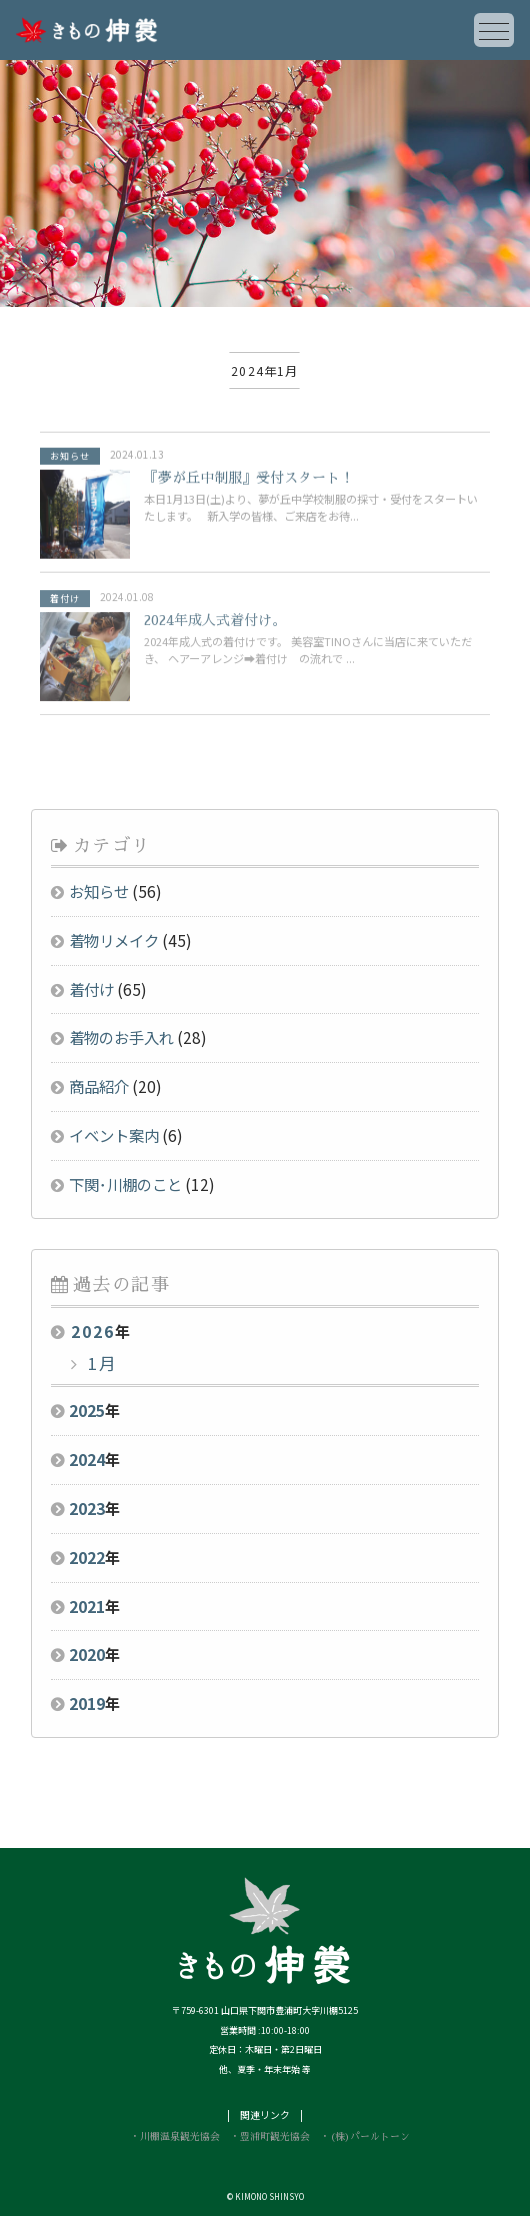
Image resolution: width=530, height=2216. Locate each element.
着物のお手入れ (121, 1037)
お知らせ (99, 891)
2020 (87, 1654)
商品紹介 (99, 1086)
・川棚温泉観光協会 (175, 2137)
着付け (91, 989)
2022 (87, 1557)
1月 (100, 1363)
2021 (87, 1606)
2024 (87, 1459)
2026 (93, 1331)
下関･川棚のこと (125, 1184)
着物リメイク (114, 940)
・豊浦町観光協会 (270, 2137)
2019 (87, 1703)
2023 (87, 1508)
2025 (87, 1410)
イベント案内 (114, 1135)
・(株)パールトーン (365, 2137)
